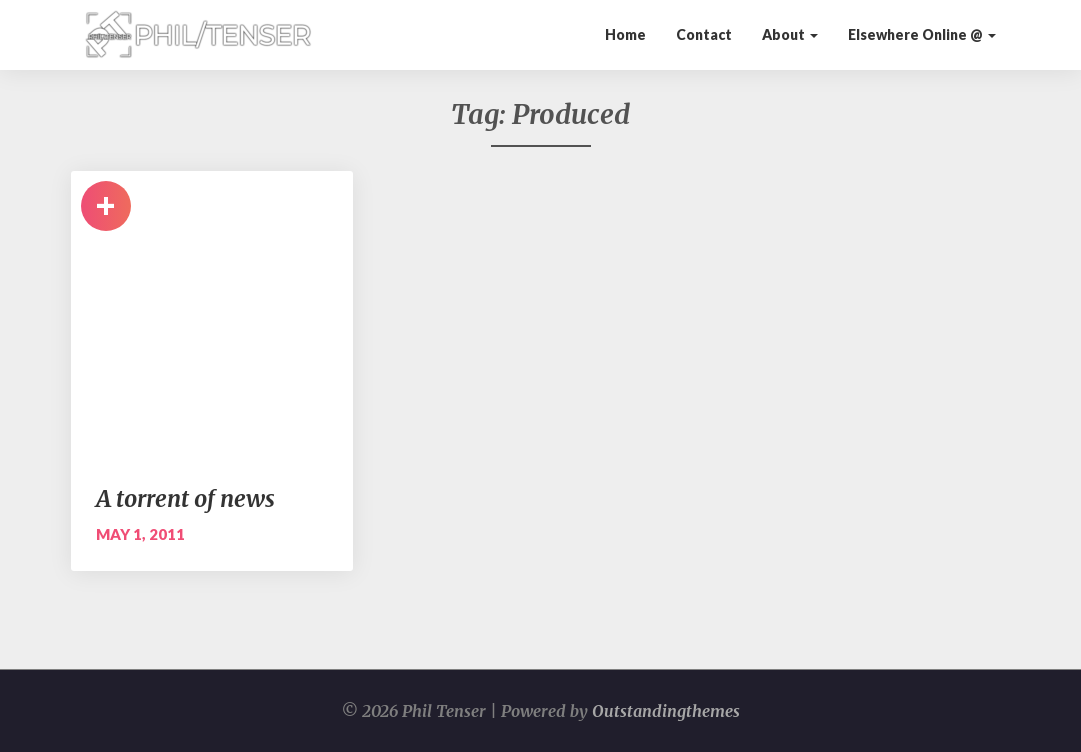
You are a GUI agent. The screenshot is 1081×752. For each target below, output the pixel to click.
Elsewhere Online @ (922, 34)
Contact (704, 34)
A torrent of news (185, 498)
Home (625, 34)
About (790, 34)
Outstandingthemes (666, 711)
